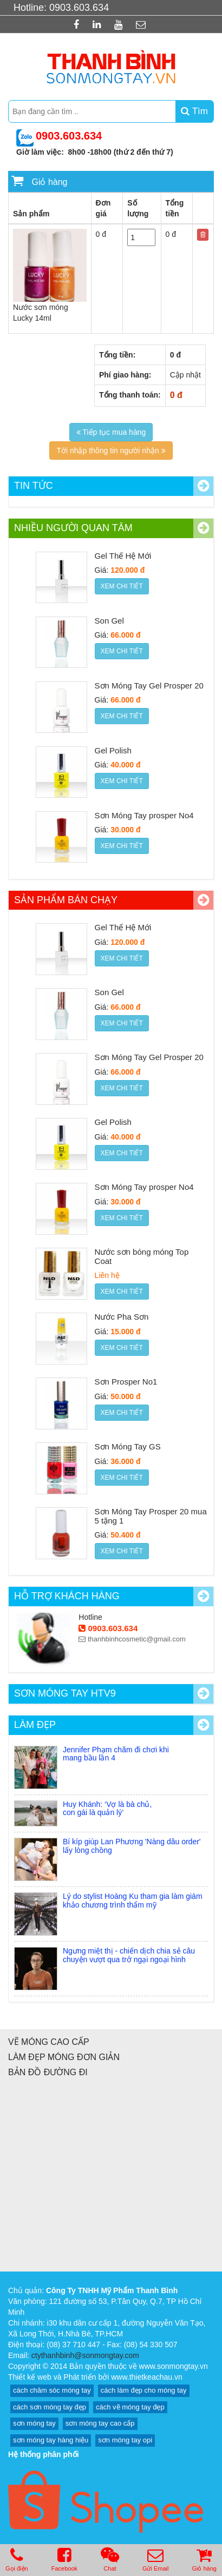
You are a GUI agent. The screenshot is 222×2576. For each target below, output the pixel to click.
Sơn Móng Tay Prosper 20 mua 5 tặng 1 (151, 1516)
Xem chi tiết (122, 586)
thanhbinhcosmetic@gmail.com (132, 1639)
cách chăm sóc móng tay (52, 2390)
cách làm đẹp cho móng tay (144, 2390)
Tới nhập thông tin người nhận (110, 450)
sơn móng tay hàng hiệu (50, 2440)
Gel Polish (113, 750)
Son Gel (109, 620)
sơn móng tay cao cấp (100, 2423)
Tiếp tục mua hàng (111, 432)
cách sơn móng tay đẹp (49, 2407)
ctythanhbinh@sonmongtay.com (85, 2355)
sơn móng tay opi (125, 2440)
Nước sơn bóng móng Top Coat (142, 1256)
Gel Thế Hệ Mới (123, 555)
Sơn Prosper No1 (126, 1381)
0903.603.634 (108, 1628)
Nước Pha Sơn (122, 1316)
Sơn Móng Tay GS (128, 1446)
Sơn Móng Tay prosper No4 (144, 815)
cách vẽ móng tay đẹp (130, 2407)
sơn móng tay (34, 2423)
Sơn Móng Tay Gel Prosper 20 (149, 685)
